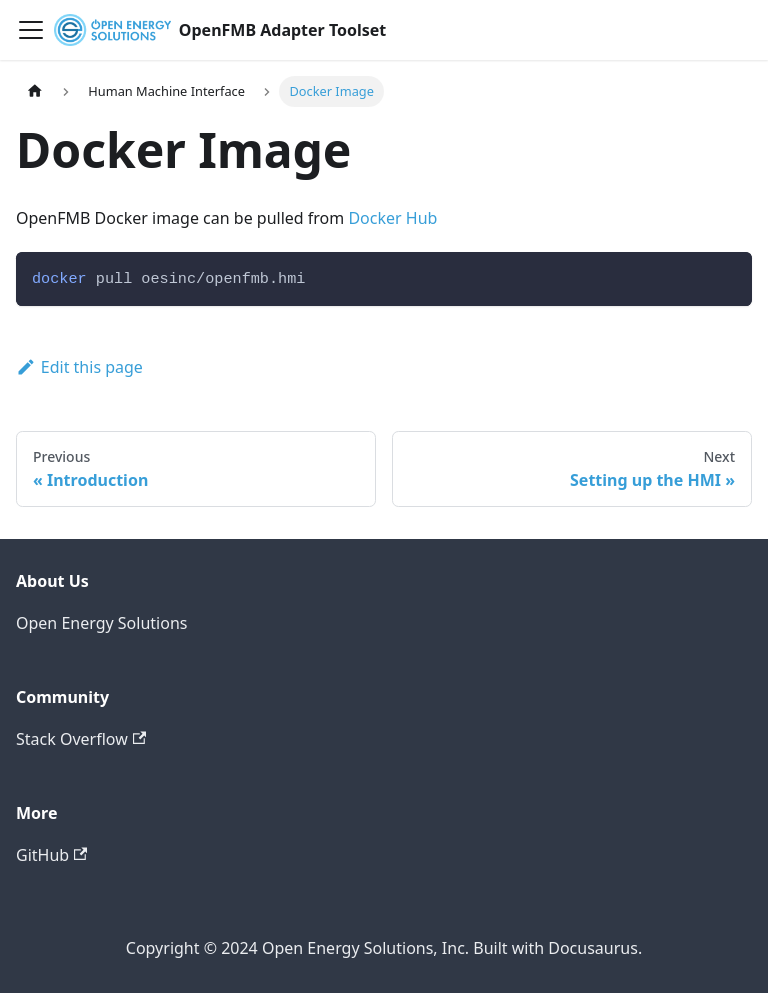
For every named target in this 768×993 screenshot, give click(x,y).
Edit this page (79, 367)
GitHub (51, 855)
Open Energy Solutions (101, 623)
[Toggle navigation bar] (31, 30)
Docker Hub (392, 218)
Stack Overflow (81, 739)
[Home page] (35, 91)
